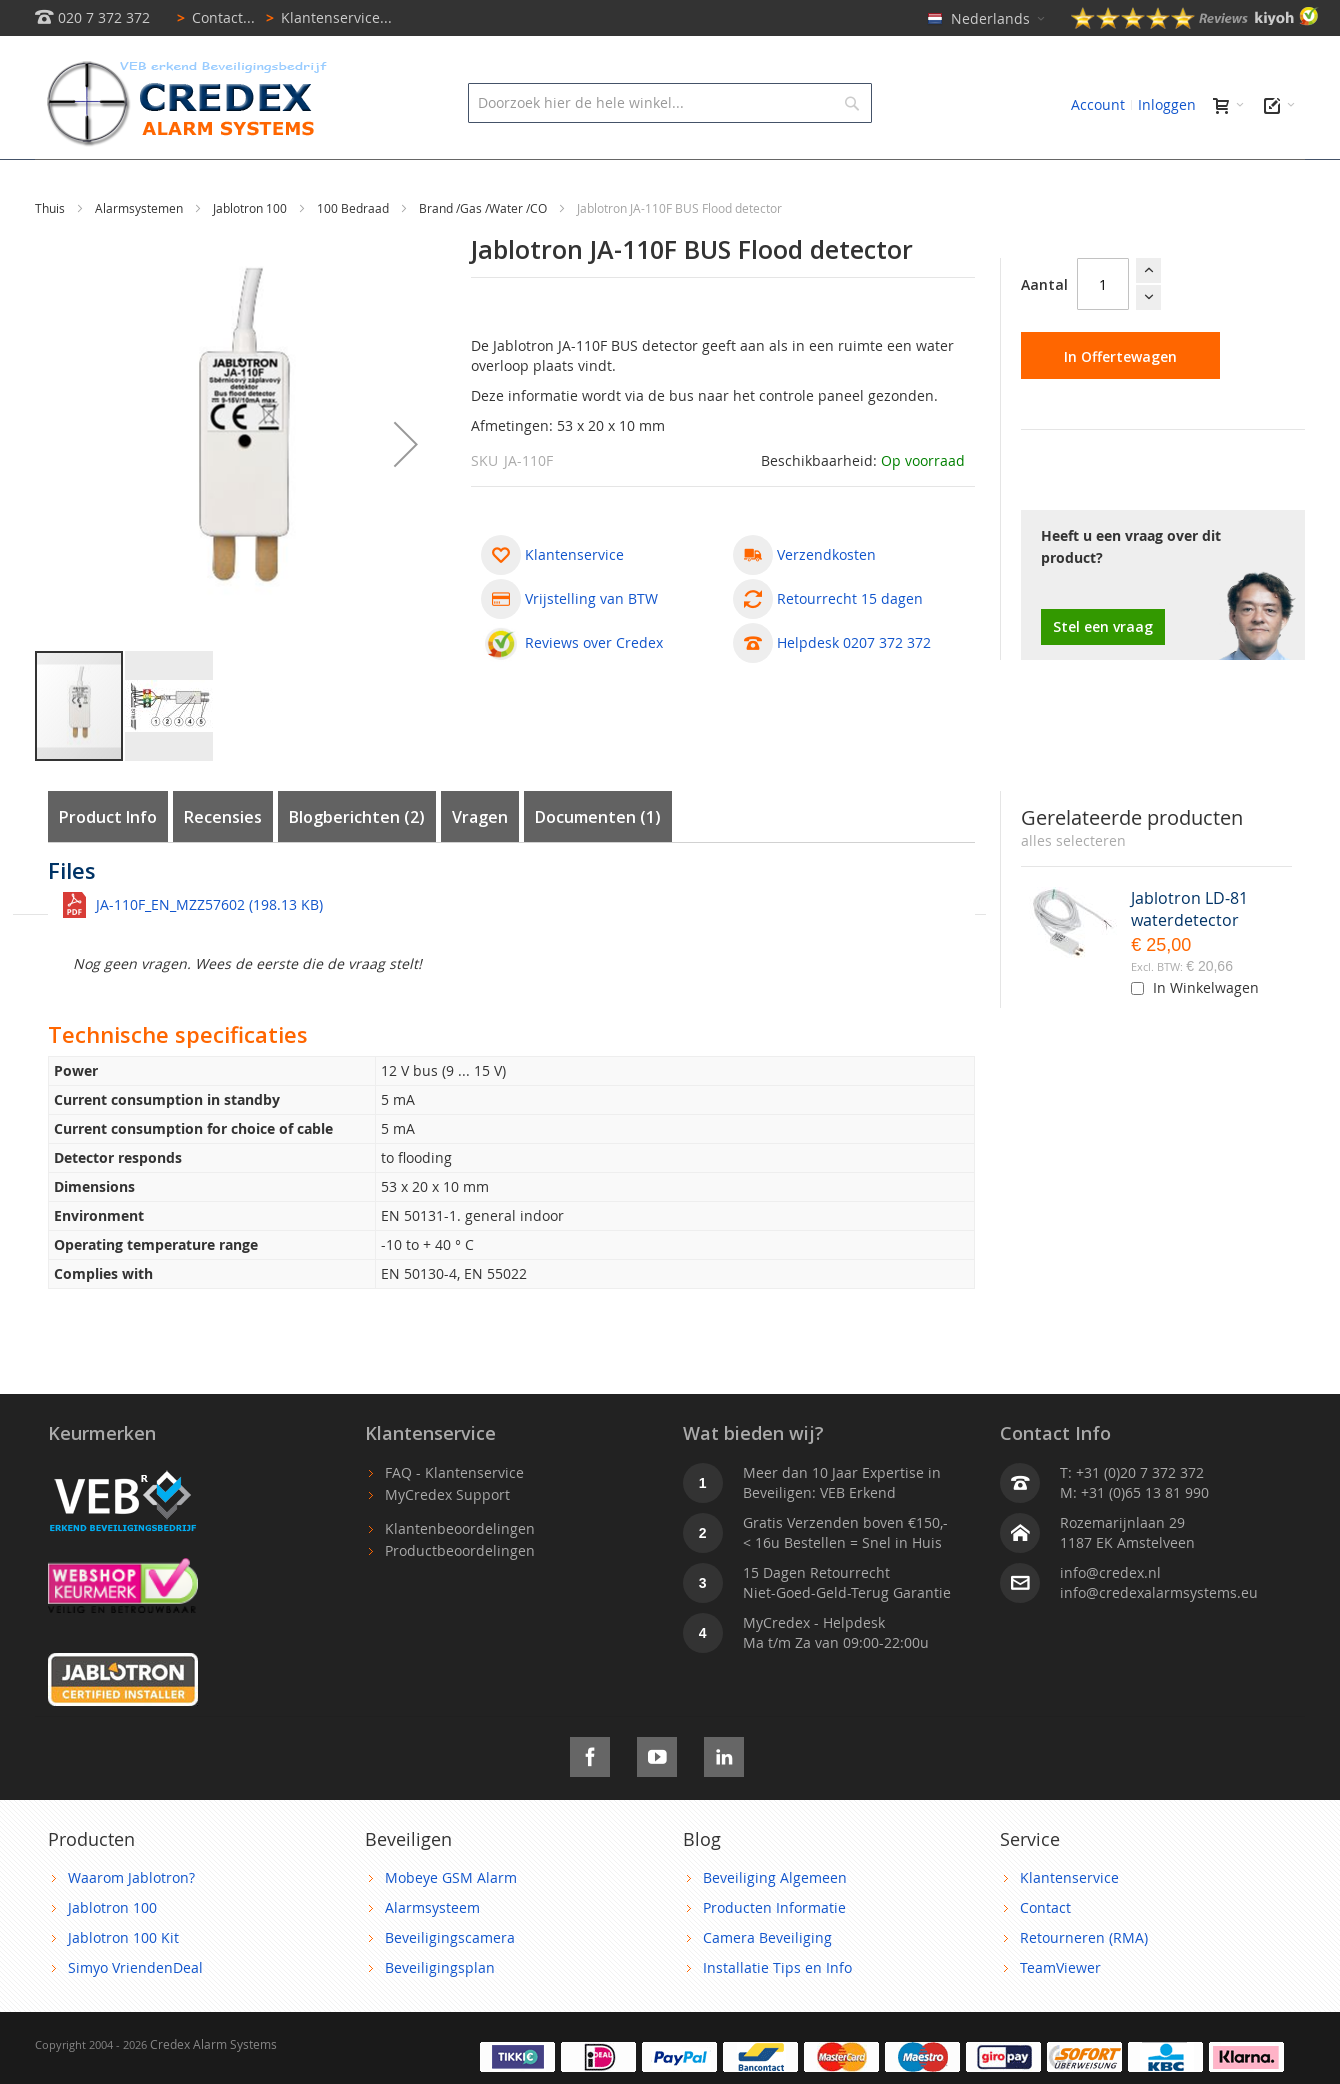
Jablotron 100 (251, 253)
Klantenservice (1069, 1922)
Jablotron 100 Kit (123, 1982)
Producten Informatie (774, 1952)
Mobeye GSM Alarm (451, 1922)
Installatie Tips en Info (777, 2012)
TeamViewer (1060, 2012)
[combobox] (669, 103)
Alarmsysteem (432, 1952)
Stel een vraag (1103, 671)
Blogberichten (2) (357, 862)
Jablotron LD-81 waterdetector (1189, 954)
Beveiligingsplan (440, 2012)
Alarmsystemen (140, 253)
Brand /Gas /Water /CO (484, 253)
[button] (406, 488)
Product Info (108, 862)
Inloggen (1167, 104)
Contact (1045, 1952)
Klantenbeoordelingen (460, 1573)
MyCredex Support (447, 1539)
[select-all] (1073, 886)
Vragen (480, 862)
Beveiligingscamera (450, 1982)
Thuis (51, 253)
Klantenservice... (325, 17)
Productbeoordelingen (460, 1595)
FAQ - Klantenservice (454, 1517)
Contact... (212, 17)
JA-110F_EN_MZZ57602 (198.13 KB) (209, 949)
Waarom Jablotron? (131, 1922)
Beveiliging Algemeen (775, 1922)
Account (1098, 104)
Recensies (223, 862)
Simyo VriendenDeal (135, 2012)
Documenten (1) (598, 862)
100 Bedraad (354, 253)
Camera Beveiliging (767, 1982)
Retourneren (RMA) (1084, 1982)
